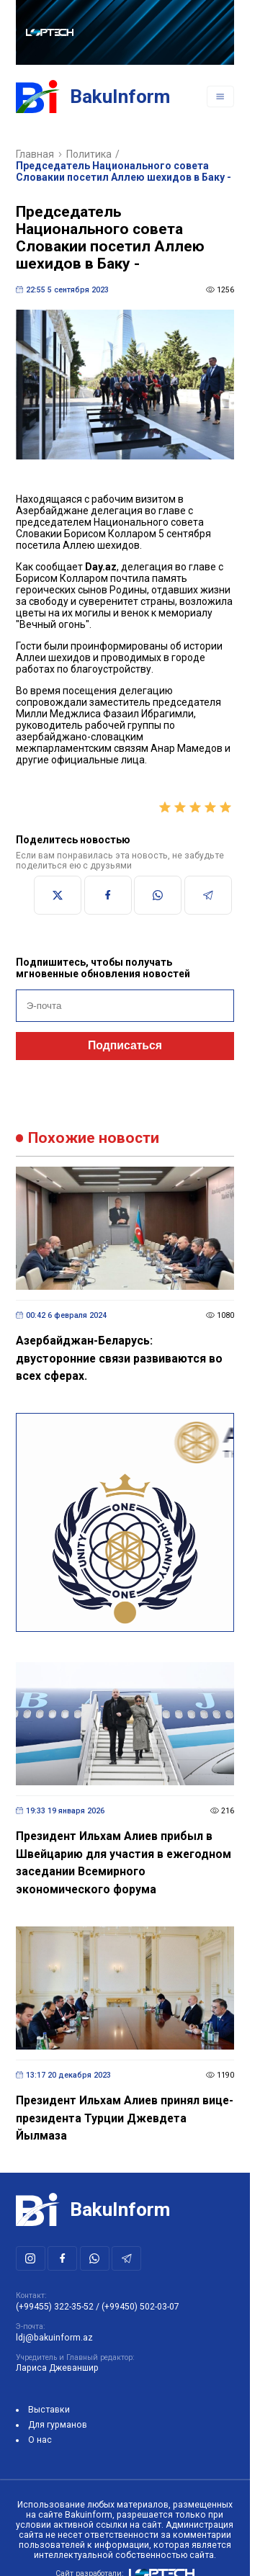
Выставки (49, 2410)
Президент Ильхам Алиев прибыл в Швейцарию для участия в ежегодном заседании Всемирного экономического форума (123, 1862)
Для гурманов (57, 2425)
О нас (40, 2440)
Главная (35, 154)
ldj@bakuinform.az (54, 2338)
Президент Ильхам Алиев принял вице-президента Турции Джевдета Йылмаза (124, 2117)
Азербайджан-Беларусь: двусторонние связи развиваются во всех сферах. (119, 1358)
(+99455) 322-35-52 (55, 2307)
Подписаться (125, 1045)
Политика (89, 154)
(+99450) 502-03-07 (140, 2307)
